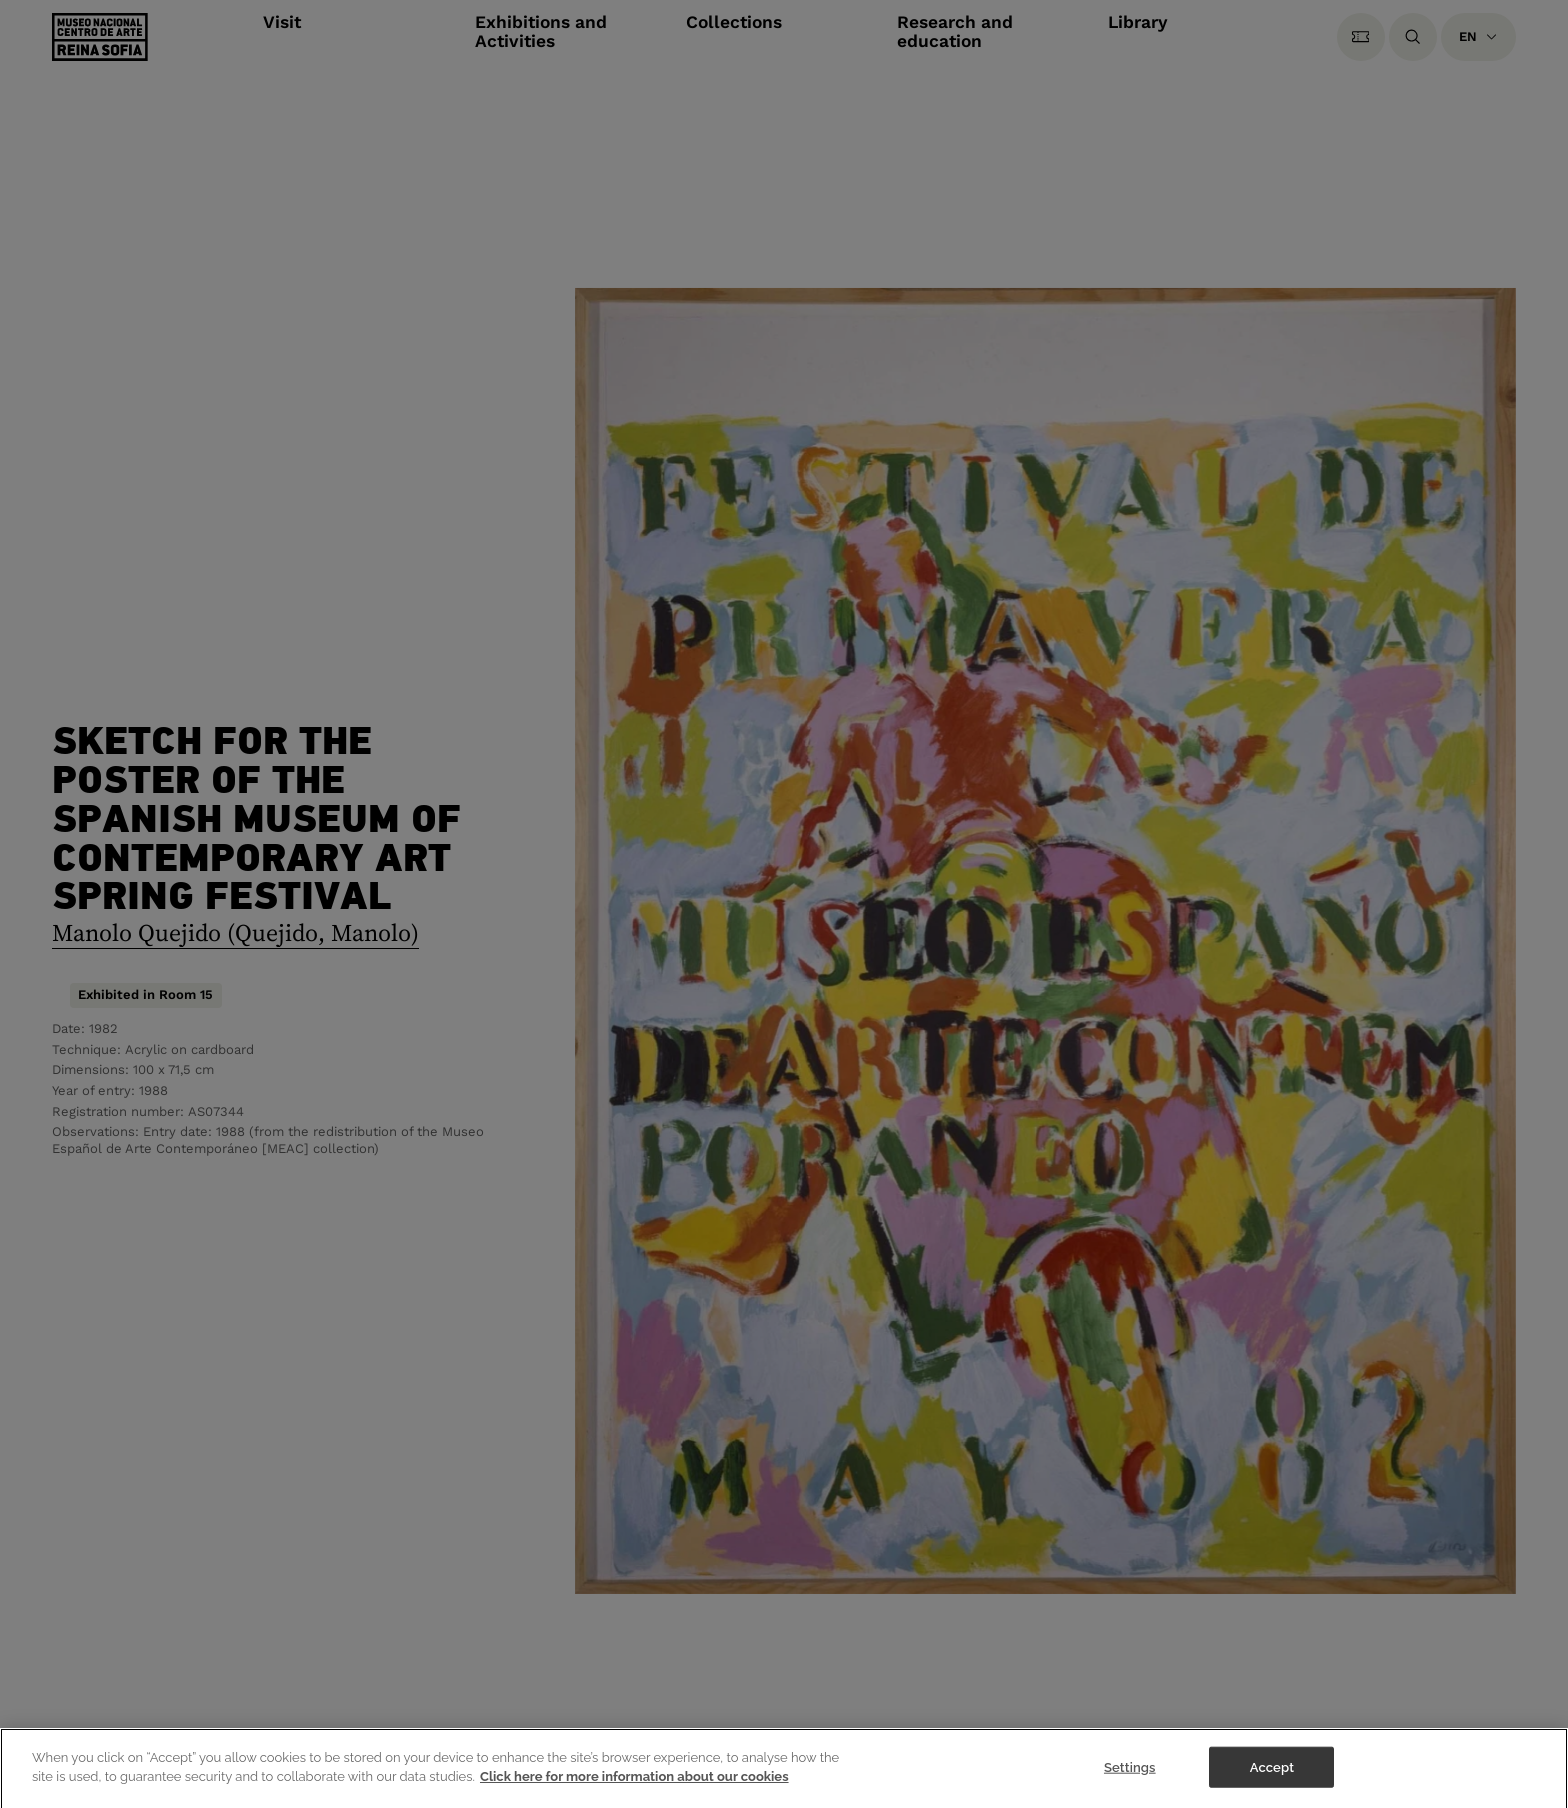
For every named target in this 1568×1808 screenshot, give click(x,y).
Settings (1130, 1770)
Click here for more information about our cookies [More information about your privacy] (634, 1780)
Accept (1272, 1770)
